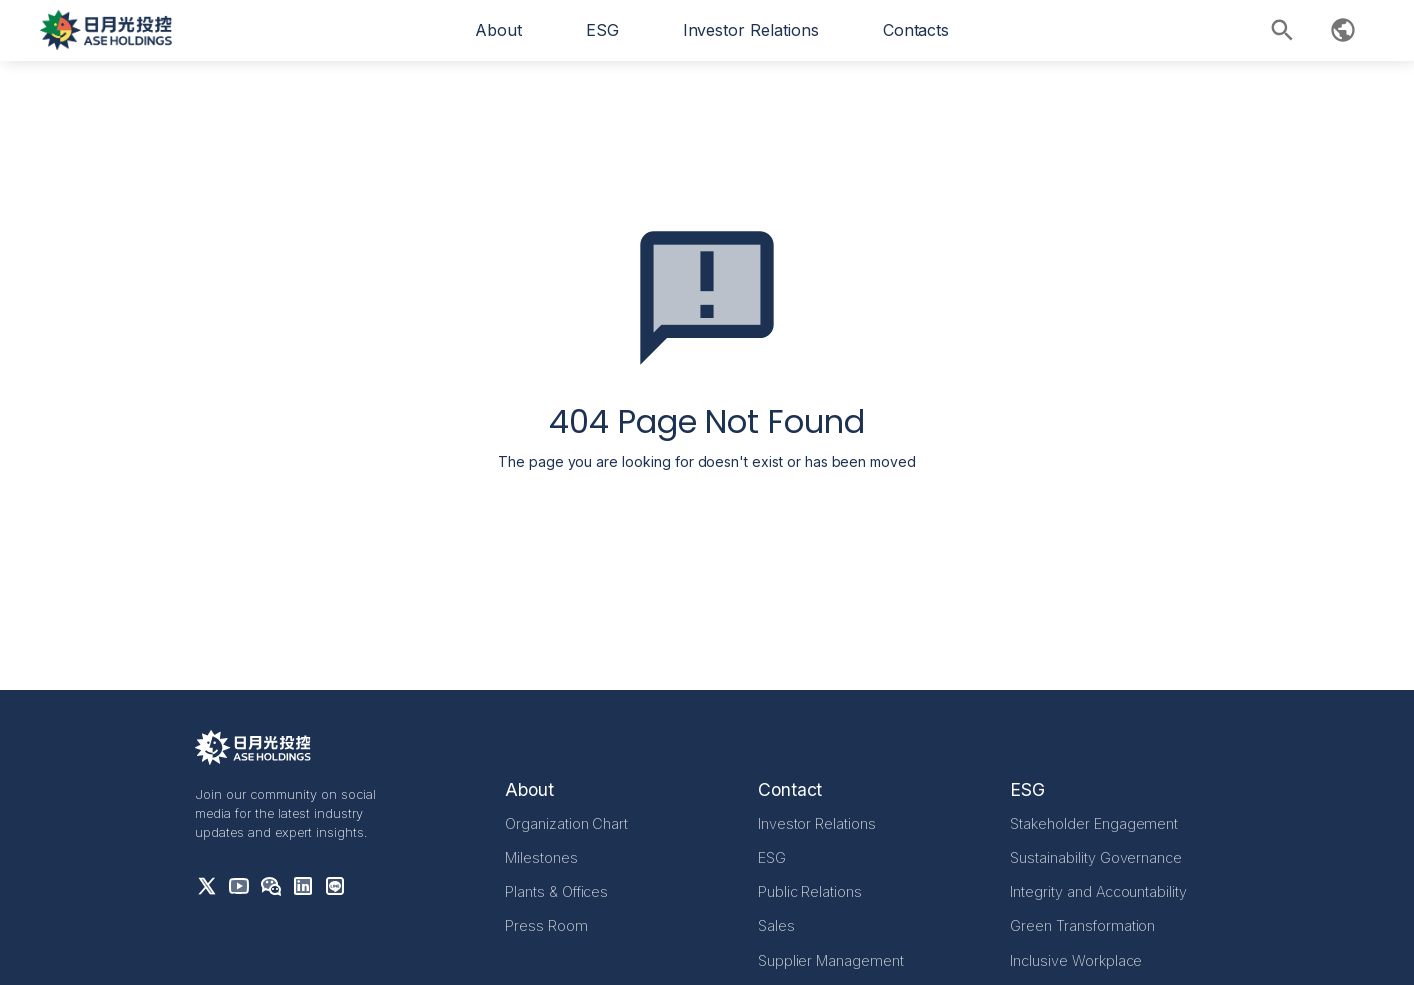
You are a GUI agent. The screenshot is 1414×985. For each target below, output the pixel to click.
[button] (498, 30)
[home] (106, 30)
